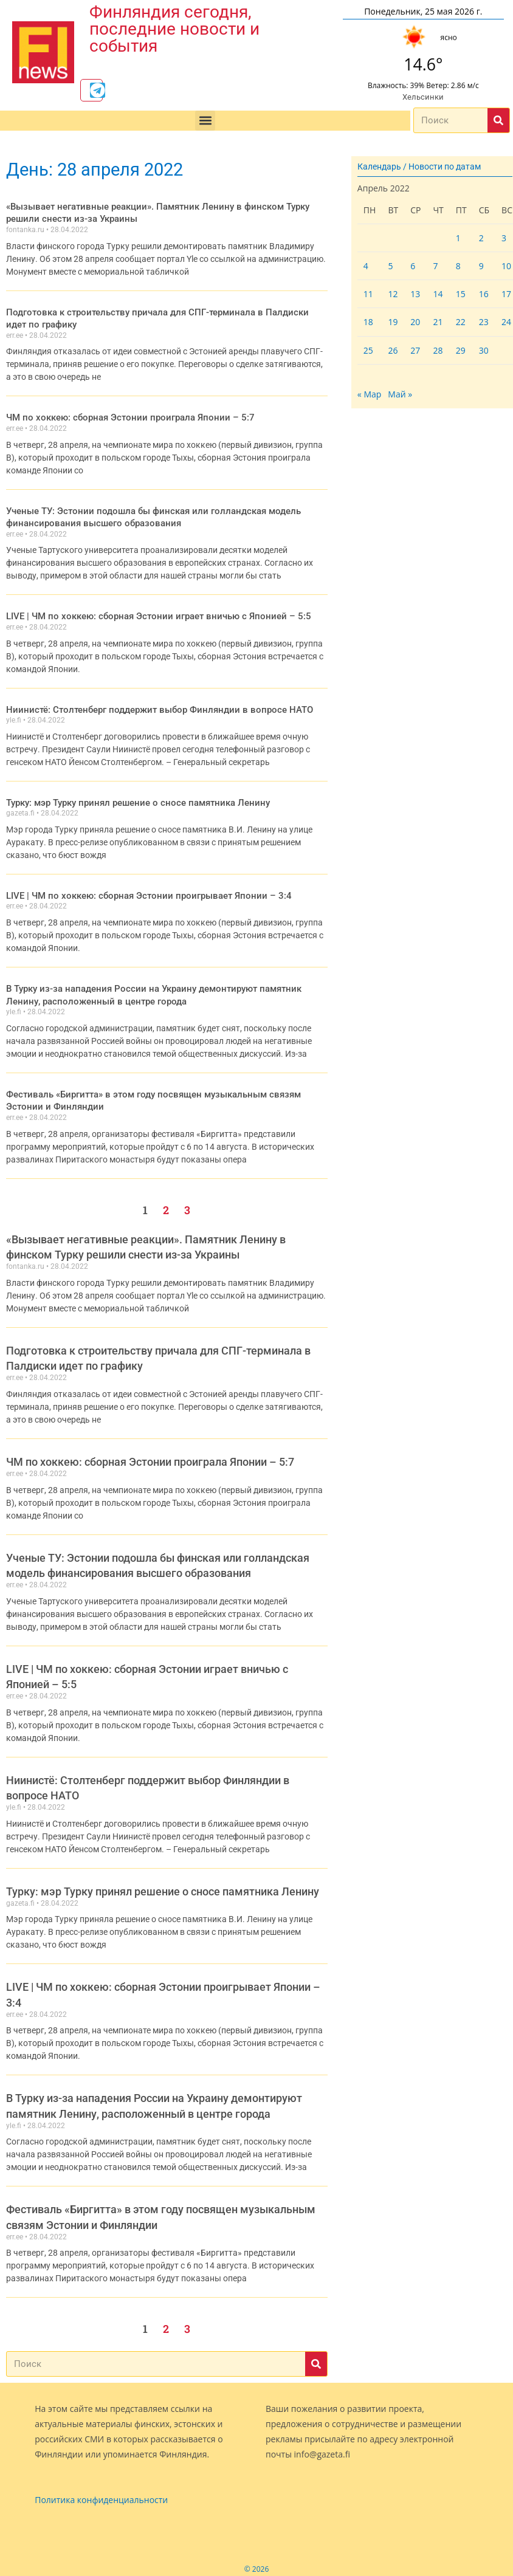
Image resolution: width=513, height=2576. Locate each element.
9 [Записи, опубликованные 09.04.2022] (481, 269)
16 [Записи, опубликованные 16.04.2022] (484, 297)
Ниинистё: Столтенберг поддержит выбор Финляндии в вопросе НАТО (148, 707)
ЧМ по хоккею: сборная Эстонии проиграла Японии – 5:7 (119, 418)
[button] (205, 124)
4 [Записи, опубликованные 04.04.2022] (365, 269)
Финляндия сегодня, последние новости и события (174, 28)
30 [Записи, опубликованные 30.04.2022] (484, 353)
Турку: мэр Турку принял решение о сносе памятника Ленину (129, 800)
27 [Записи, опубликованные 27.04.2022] (415, 353)
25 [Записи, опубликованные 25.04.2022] (368, 353)
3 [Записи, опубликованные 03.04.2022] (503, 241)
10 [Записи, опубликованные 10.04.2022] (506, 269)
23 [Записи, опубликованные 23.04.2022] (484, 325)
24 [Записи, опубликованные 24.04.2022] (506, 325)
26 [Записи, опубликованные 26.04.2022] (393, 353)
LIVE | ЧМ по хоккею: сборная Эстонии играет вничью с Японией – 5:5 (145, 615)
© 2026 (256, 2563)
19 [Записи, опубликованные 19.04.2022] (393, 325)
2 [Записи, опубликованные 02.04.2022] (481, 241)
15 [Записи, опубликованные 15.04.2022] (461, 297)
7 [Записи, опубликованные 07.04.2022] (435, 269)
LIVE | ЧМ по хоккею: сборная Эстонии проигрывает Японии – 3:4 (136, 893)
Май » (400, 398)
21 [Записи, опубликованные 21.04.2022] (437, 325)
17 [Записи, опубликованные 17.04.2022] (506, 297)
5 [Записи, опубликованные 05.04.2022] (390, 269)
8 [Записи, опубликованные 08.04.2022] (458, 269)
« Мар (369, 398)
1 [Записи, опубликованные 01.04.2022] (458, 241)
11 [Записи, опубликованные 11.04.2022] (368, 297)
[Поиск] (498, 124)
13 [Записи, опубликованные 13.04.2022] (415, 297)
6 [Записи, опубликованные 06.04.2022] (412, 269)
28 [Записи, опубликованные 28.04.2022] (437, 353)
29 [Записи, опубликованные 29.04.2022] (461, 353)
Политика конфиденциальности (101, 2494)
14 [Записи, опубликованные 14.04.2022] (437, 297)
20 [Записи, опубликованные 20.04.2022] (415, 325)
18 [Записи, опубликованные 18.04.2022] (368, 325)
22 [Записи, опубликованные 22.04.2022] (461, 325)
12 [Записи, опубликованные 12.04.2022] (393, 297)
